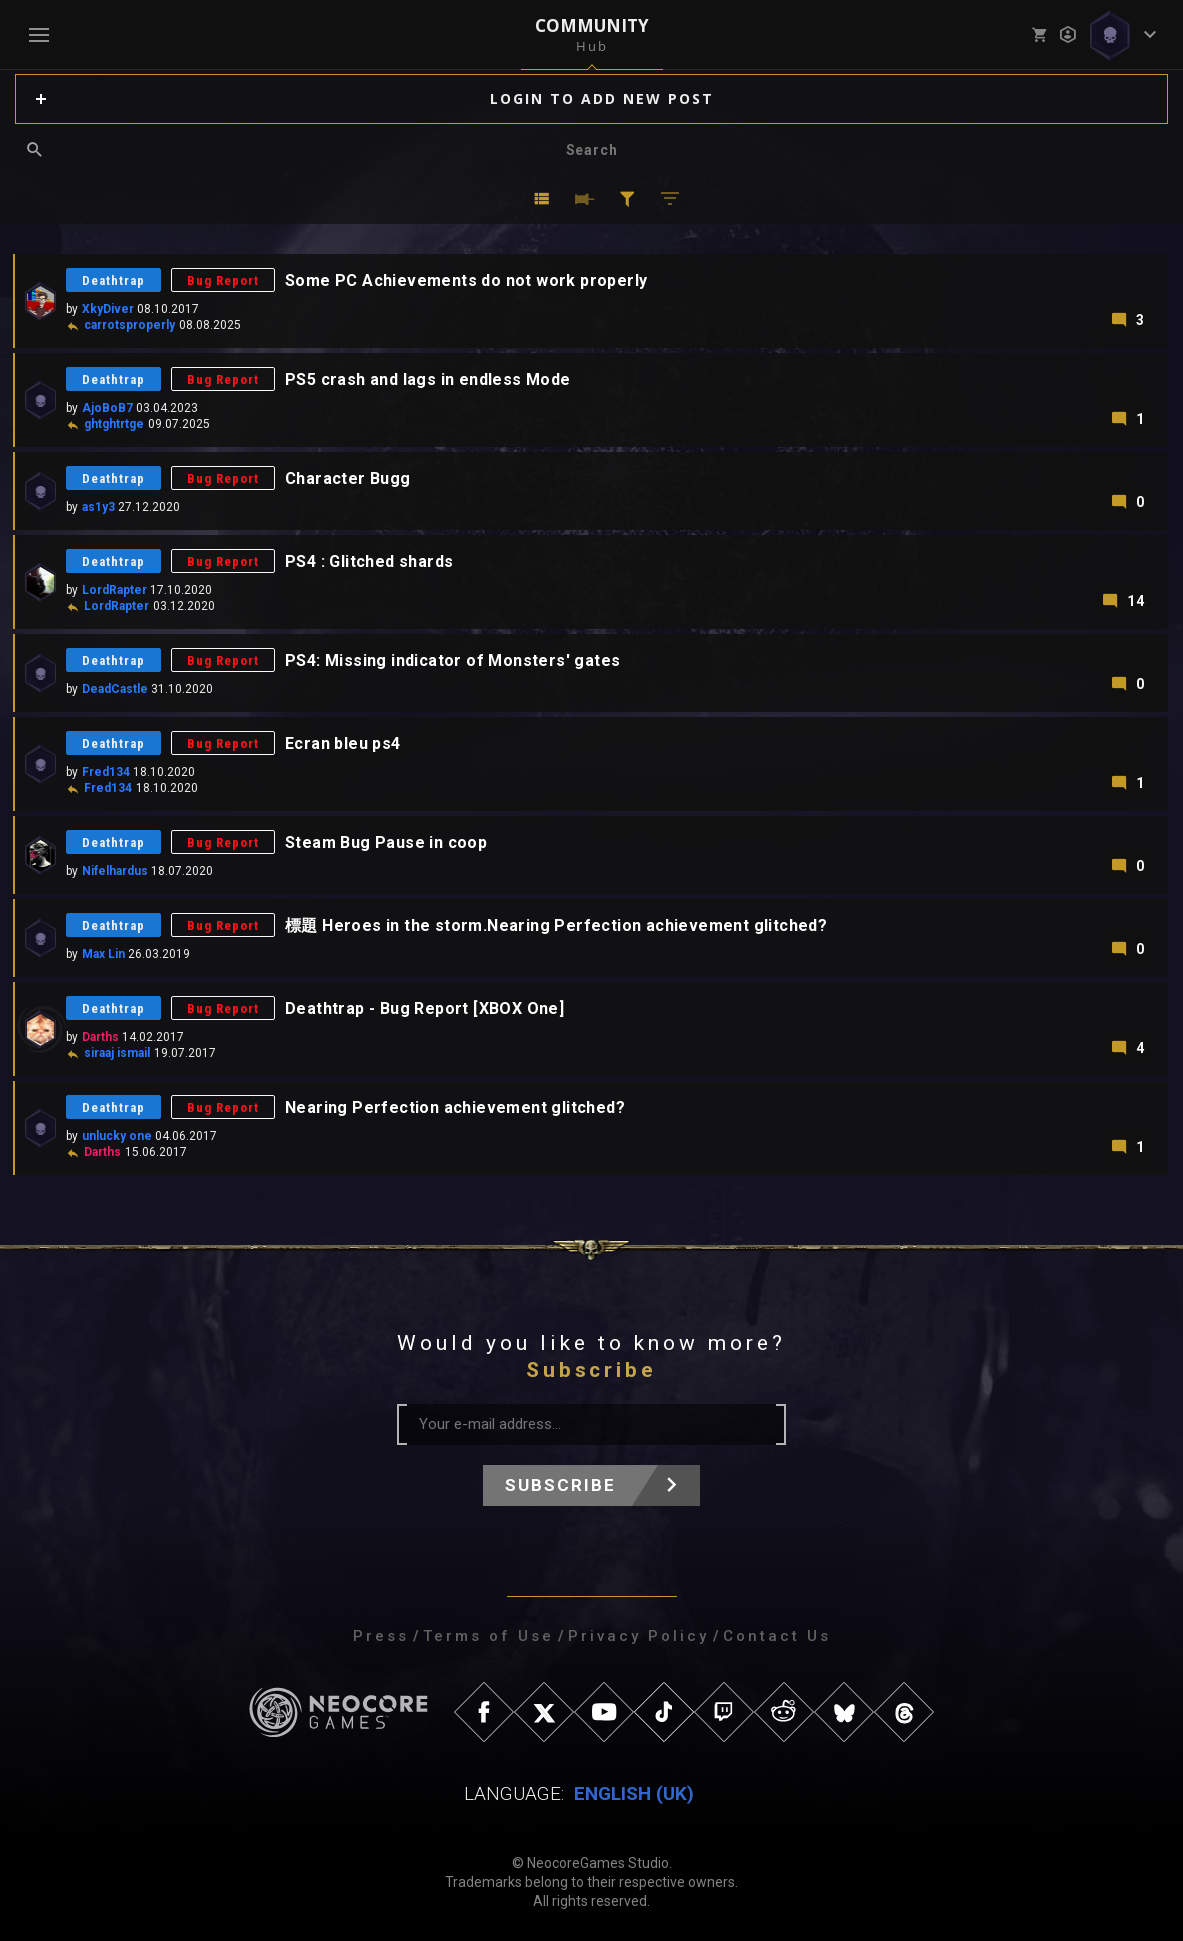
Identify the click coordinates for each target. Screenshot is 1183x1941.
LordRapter (114, 590)
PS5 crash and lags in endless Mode (428, 379)
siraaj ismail (117, 1053)
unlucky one (117, 1136)
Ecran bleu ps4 (343, 743)
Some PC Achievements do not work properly (466, 280)
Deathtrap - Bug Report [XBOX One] (424, 1008)
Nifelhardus (115, 871)
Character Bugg (348, 478)
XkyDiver (108, 309)
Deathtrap (113, 280)
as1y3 (98, 507)
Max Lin (103, 954)
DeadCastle (115, 689)
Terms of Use (488, 1636)
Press (381, 1636)
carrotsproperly (129, 325)
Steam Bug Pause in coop (386, 842)
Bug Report (223, 280)
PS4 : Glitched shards (369, 561)
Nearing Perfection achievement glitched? (455, 1107)
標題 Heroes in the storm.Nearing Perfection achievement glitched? (556, 925)
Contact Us (777, 1636)
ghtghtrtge (114, 424)
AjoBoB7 (107, 408)
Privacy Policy (638, 1636)
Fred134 (106, 772)
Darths (100, 1037)
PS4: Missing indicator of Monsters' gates (452, 660)
